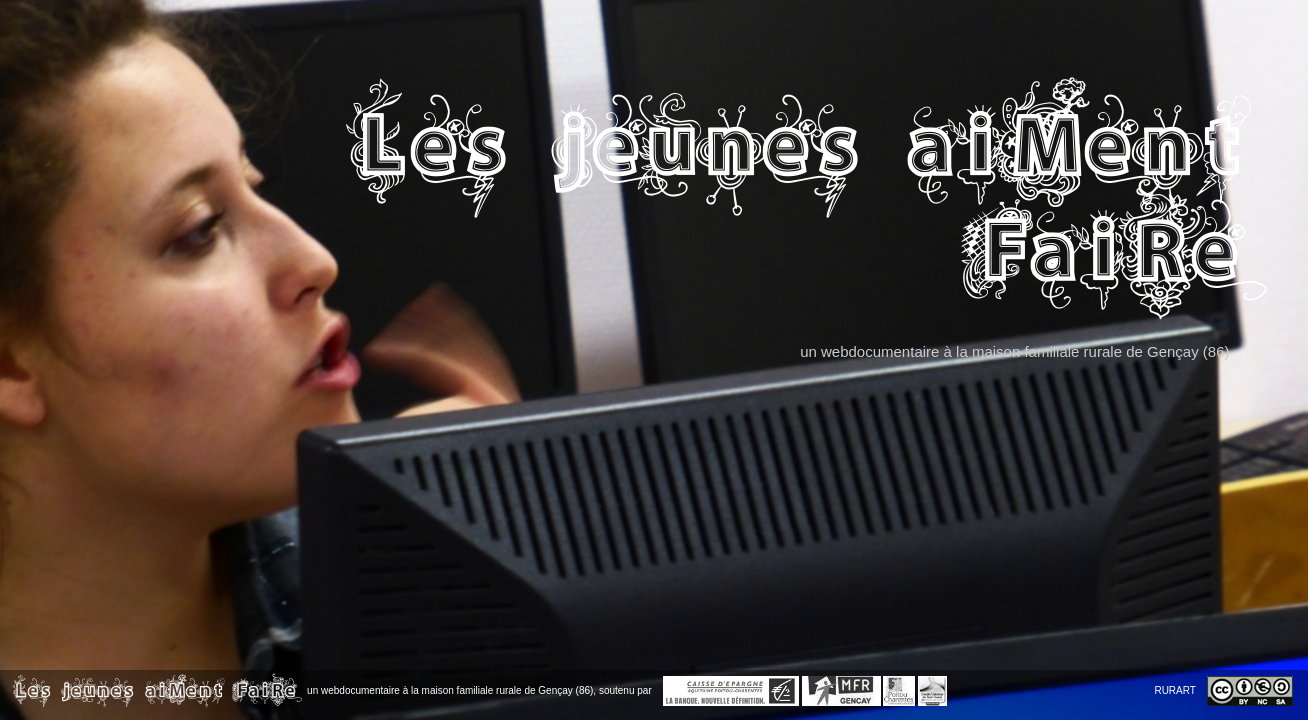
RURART (1174, 690)
